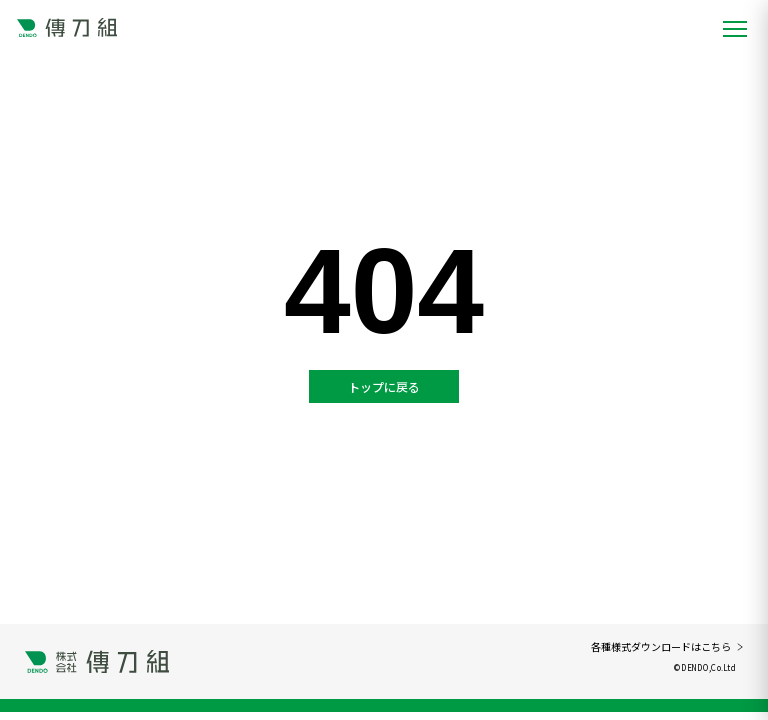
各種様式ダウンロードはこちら (667, 646)
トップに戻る (384, 386)
